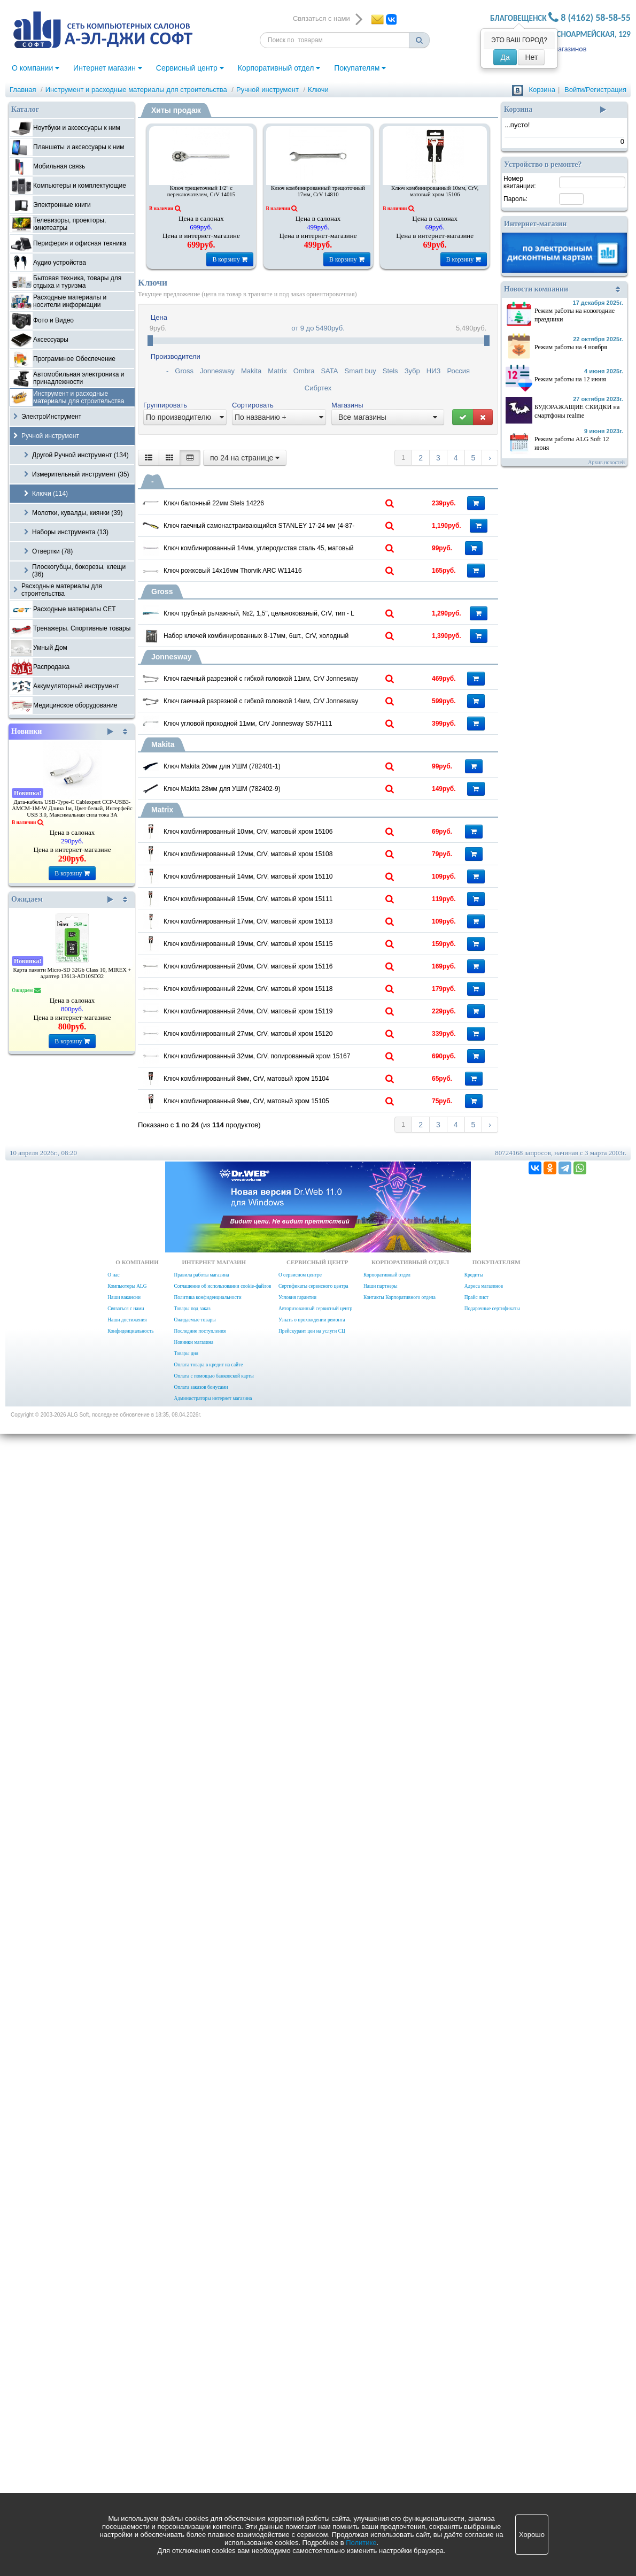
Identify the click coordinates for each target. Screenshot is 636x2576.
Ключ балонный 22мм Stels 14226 (273, 500)
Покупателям (360, 68)
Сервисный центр (190, 68)
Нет (531, 57)
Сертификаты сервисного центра (313, 2428)
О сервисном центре (300, 2417)
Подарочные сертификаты (492, 2451)
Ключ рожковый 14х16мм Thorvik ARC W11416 (294, 710)
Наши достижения (126, 2462)
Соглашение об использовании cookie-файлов (222, 2428)
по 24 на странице (245, 457)
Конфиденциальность (130, 2473)
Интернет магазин (107, 68)
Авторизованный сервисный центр (315, 2451)
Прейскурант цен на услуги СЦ (311, 2473)
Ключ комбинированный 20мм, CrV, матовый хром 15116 (303, 1775)
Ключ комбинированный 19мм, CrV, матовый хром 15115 (303, 1705)
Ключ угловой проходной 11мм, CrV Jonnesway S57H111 (303, 1104)
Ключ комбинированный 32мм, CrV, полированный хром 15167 (303, 2055)
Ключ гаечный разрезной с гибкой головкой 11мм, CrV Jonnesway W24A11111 (303, 964)
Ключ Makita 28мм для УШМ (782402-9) (282, 1261)
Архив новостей (606, 462)
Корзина (542, 90)
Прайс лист (476, 2439)
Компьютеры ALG (126, 2428)
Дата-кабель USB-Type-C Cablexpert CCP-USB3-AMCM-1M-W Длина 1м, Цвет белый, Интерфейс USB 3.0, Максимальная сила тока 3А (72, 808)
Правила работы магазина (201, 2417)
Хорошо (532, 2535)
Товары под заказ (192, 2451)
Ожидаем (62, 899)
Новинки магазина (193, 2484)
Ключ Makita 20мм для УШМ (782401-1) (282, 1191)
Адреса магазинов (483, 2428)
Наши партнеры (380, 2428)
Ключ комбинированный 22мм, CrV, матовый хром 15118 (303, 1845)
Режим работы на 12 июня (570, 379)
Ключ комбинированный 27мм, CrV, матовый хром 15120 (303, 1985)
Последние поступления (200, 2473)
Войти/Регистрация (595, 90)
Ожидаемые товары (194, 2462)
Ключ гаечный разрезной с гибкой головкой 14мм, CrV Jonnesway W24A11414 (303, 1034)
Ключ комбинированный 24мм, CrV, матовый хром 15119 (303, 1915)
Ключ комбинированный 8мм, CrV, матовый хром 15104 (303, 2125)
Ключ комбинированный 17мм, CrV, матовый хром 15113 (303, 1635)
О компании (35, 68)
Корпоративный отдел (279, 68)
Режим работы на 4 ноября (570, 347)
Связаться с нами (125, 2451)
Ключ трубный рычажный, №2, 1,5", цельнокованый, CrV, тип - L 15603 (303, 803)
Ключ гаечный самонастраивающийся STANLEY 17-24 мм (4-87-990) (303, 573)
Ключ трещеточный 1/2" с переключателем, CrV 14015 (201, 191)
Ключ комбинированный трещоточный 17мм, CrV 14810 (318, 191)
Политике (361, 2543)
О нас (113, 2417)
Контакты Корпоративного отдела (399, 2439)
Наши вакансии (124, 2439)
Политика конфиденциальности (207, 2439)
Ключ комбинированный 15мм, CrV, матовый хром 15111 (303, 1565)
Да (504, 57)
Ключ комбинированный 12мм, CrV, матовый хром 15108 (303, 1425)
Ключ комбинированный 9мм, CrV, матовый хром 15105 (303, 2195)
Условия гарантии (297, 2439)
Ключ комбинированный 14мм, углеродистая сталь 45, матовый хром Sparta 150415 (303, 643)
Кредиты (473, 2417)
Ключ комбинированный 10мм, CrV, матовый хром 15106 (434, 191)
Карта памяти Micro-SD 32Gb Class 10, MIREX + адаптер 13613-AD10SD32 (72, 973)
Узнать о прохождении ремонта (311, 2462)
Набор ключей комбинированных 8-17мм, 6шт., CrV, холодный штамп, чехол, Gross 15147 (303, 873)
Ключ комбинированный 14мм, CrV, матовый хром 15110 (303, 1495)
